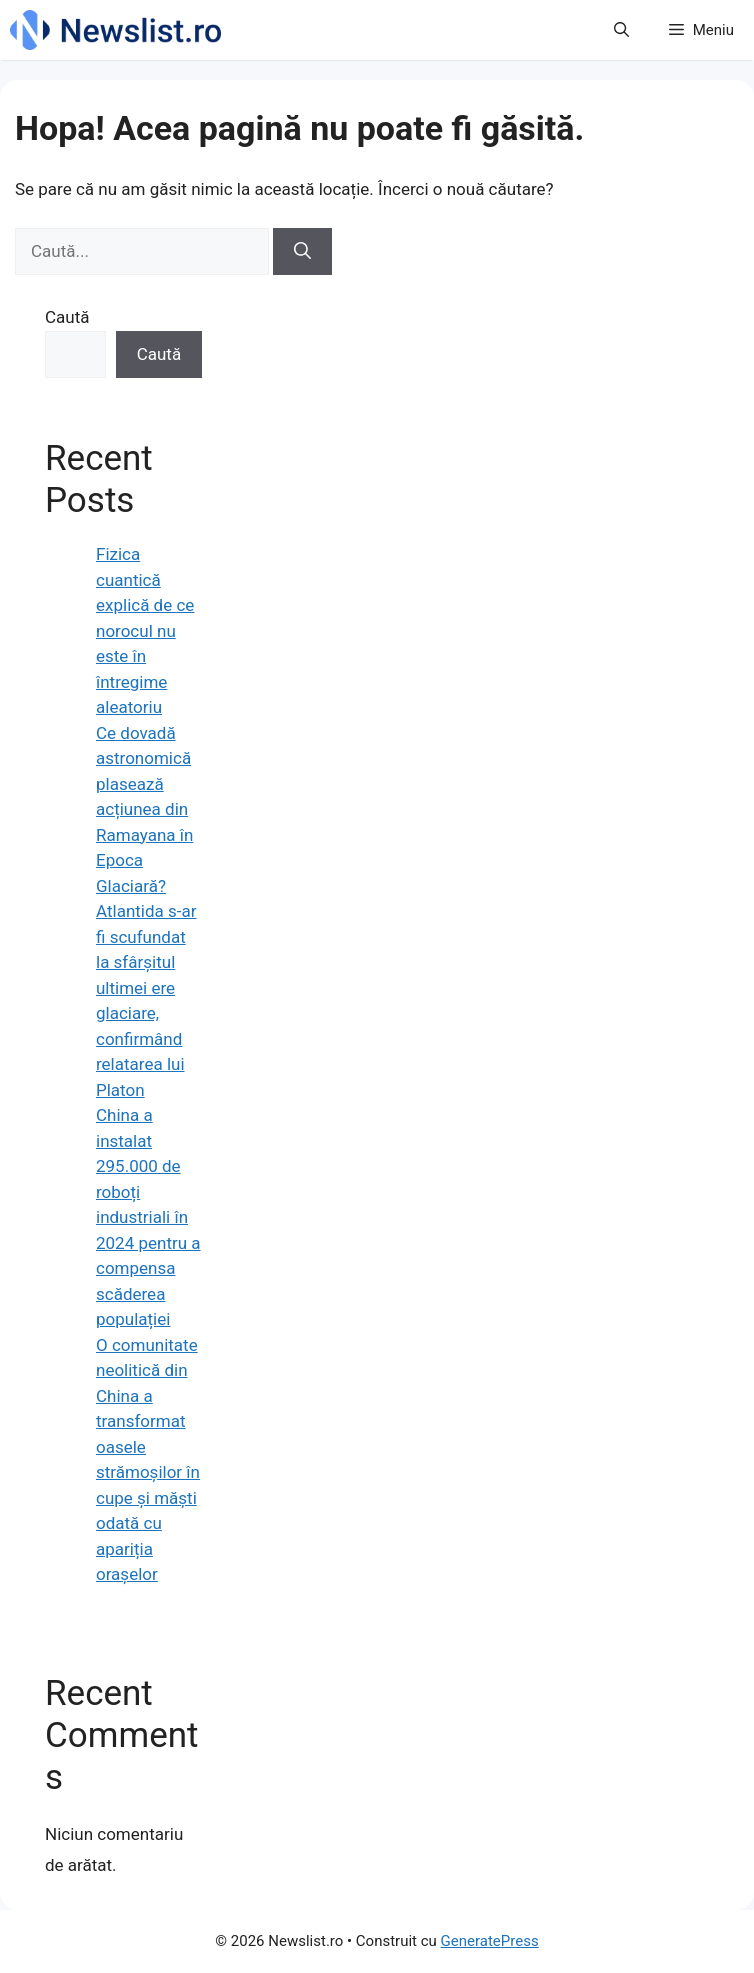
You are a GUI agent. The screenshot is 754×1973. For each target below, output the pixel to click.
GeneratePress (490, 1941)
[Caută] (302, 252)
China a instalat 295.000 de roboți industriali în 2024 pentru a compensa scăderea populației (148, 1217)
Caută (67, 317)
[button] (621, 30)
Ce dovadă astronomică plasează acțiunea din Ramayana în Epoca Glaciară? (144, 809)
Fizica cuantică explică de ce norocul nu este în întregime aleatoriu (145, 630)
